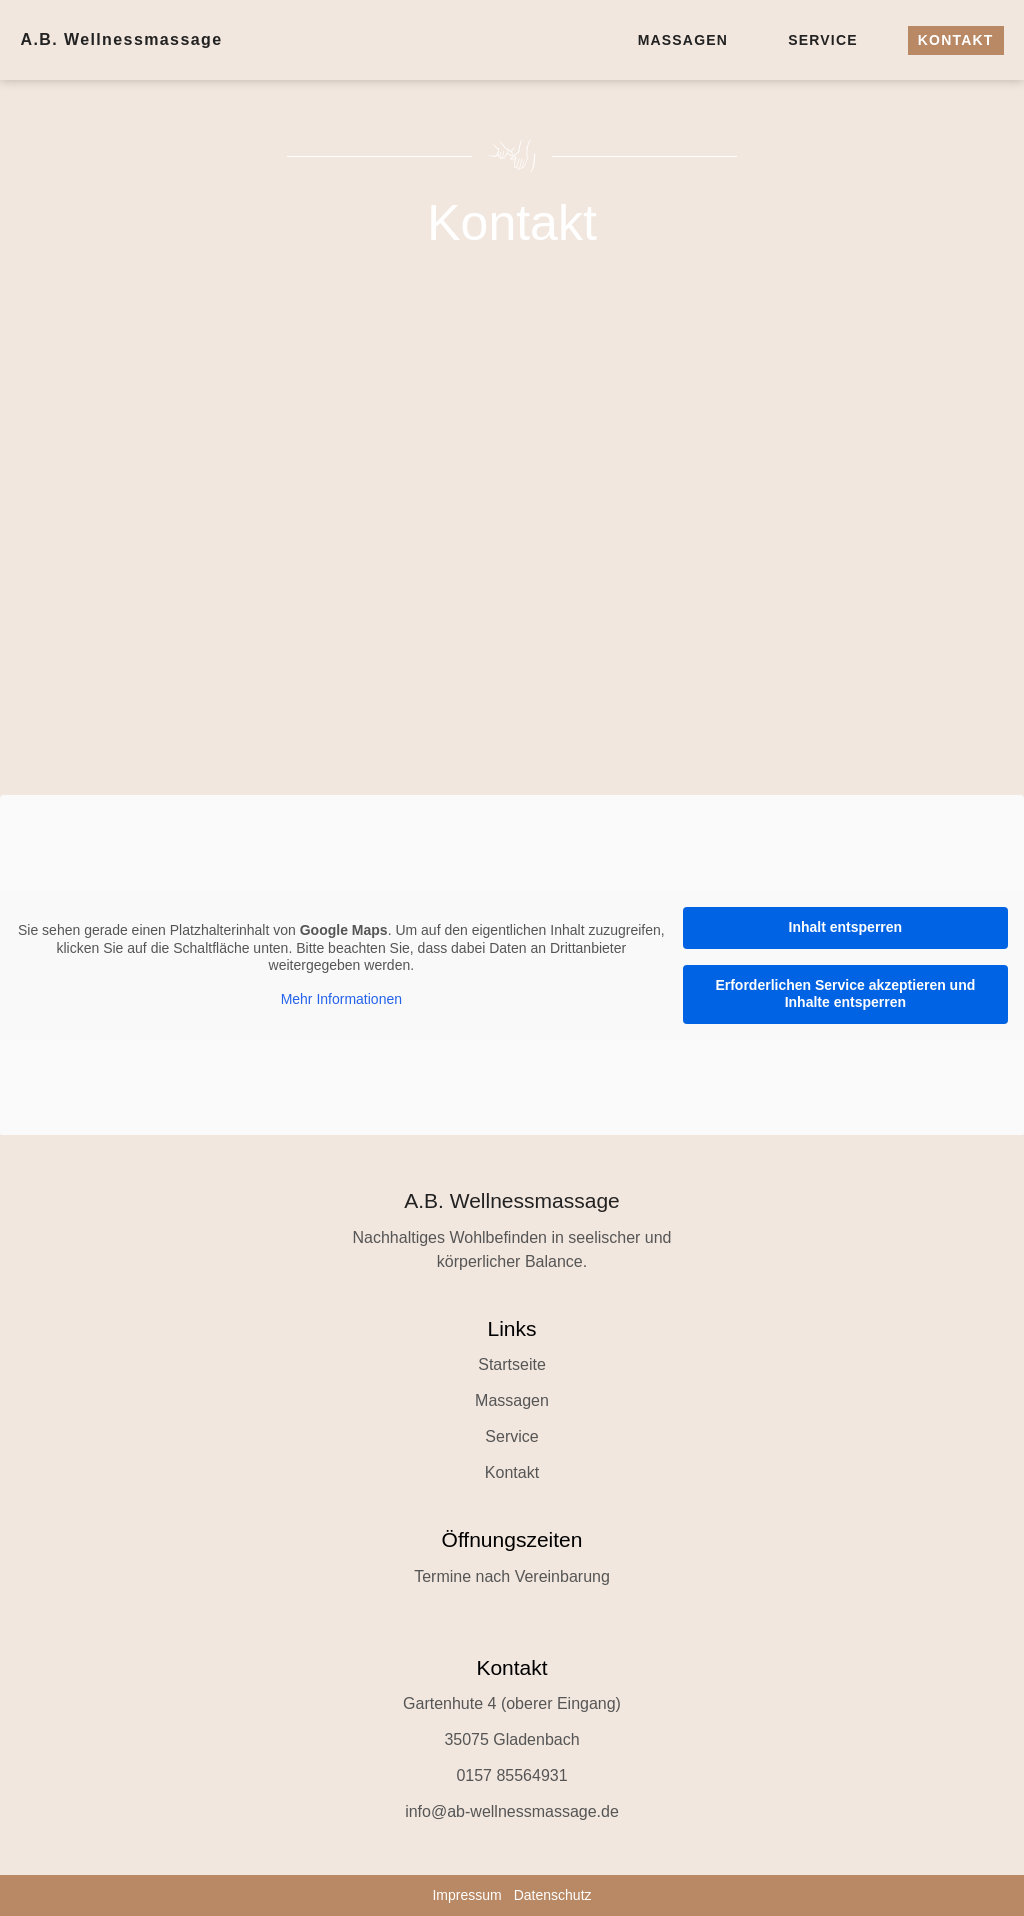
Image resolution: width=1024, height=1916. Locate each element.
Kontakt (956, 40)
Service (823, 40)
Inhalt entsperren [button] (846, 927)
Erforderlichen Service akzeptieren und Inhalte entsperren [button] (845, 993)
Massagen (683, 40)
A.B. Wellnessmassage (121, 39)
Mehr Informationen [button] (341, 998)
